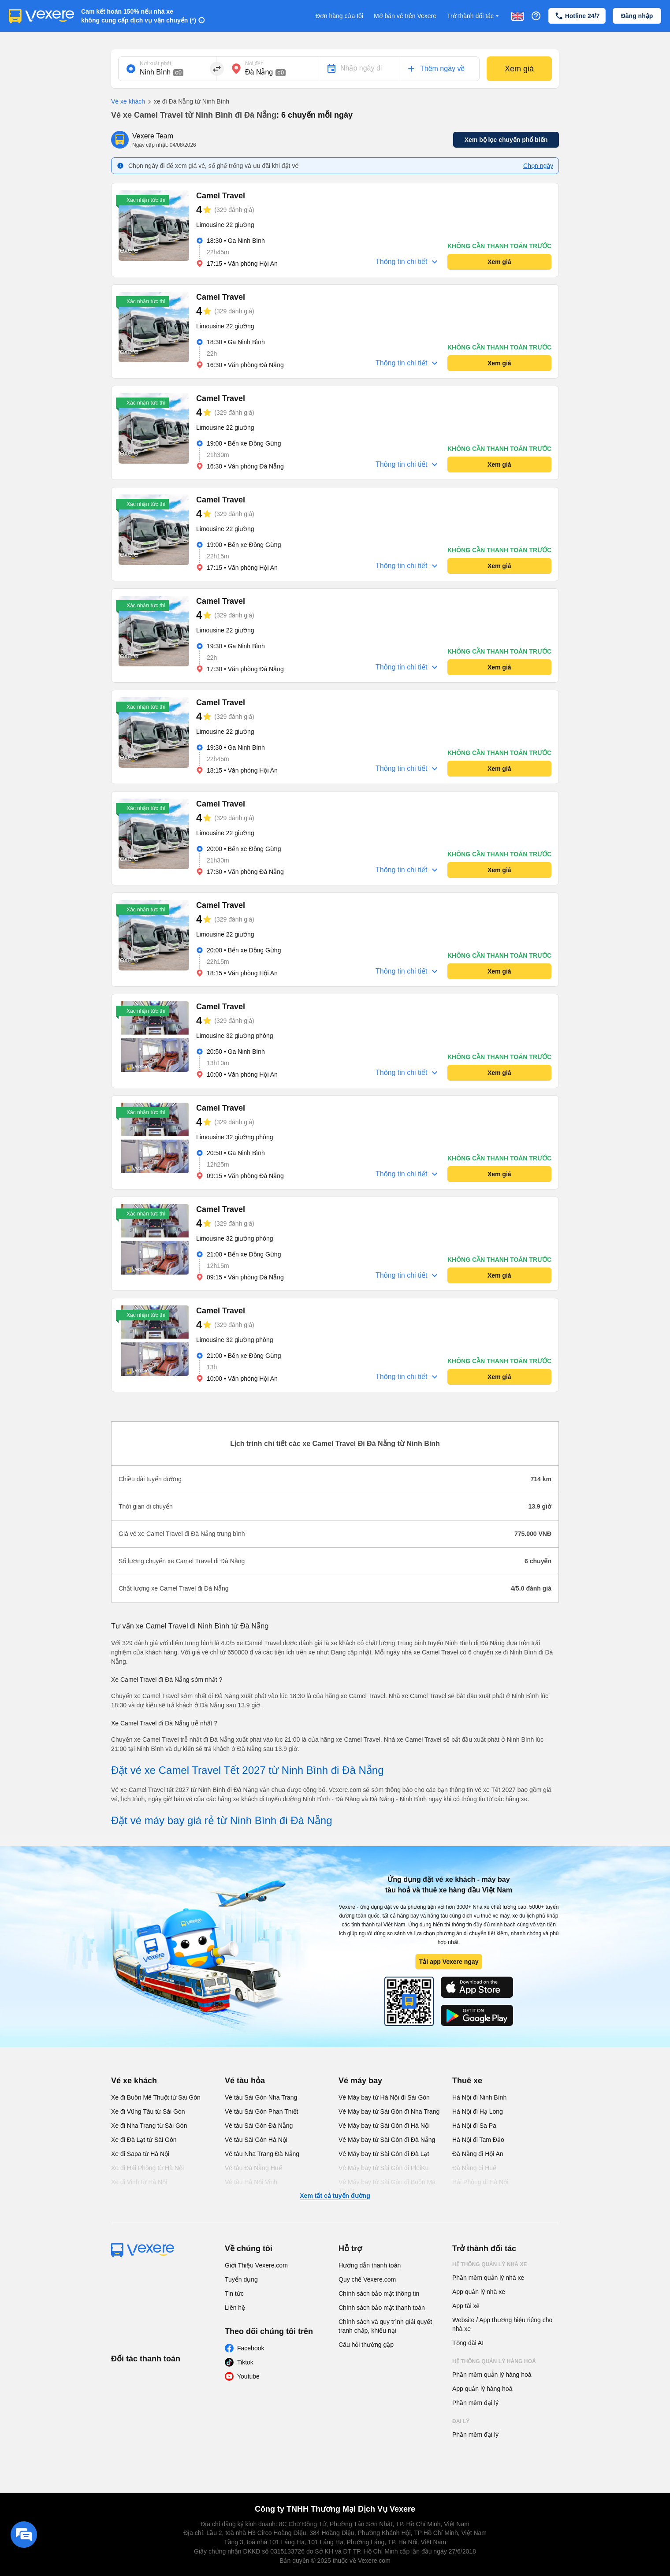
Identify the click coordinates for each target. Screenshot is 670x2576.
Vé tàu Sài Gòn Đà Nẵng (259, 2125)
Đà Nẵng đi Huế (474, 2167)
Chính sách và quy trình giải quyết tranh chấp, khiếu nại (385, 2326)
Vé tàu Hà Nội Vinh (251, 2182)
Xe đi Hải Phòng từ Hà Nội (147, 2167)
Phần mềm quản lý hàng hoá (492, 2374)
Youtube (248, 2376)
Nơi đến (254, 63)
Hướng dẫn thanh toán (370, 2265)
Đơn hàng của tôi (339, 15)
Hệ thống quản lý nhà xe (489, 2264)
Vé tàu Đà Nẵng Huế (253, 2167)
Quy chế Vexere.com (367, 2279)
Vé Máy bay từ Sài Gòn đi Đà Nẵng (387, 2139)
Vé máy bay (360, 2080)
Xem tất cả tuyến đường (335, 2195)
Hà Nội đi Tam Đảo (478, 2139)
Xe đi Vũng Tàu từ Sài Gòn (148, 2111)
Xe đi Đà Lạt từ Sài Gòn (144, 2139)
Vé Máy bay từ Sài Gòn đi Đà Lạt (384, 2153)
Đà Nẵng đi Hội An (477, 2153)
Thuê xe (467, 2080)
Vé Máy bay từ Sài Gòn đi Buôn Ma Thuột (387, 2186)
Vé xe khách (128, 101)
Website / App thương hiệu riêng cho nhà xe (502, 2324)
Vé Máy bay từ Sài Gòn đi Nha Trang (389, 2111)
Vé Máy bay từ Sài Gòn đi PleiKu (383, 2167)
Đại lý (460, 2421)
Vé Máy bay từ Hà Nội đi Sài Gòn (384, 2097)
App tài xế (466, 2305)
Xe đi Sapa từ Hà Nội (140, 2153)
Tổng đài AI (468, 2342)
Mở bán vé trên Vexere (405, 15)
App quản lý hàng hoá (482, 2388)
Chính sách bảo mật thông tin (379, 2293)
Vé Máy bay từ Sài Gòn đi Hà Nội (384, 2125)
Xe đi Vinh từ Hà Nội (139, 2182)
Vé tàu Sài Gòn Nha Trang (261, 2097)
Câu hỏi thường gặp (366, 2344)
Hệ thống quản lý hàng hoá (494, 2361)
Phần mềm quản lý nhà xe (488, 2277)
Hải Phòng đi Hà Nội (480, 2182)
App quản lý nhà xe (478, 2291)
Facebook (250, 2348)
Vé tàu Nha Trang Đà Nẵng (262, 2153)
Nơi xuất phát (155, 63)
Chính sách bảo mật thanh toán (382, 2307)
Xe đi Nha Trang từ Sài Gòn (149, 2125)
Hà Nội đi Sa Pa (474, 2125)
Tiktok (245, 2362)
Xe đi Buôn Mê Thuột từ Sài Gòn (156, 2097)
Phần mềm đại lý (475, 2402)
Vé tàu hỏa (245, 2080)
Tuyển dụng (241, 2279)
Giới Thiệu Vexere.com (256, 2265)
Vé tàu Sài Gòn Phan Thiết (261, 2111)
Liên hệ (235, 2307)
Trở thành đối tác (474, 16)
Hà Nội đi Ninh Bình (479, 2097)
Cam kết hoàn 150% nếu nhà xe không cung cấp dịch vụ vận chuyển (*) (138, 16)
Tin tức (234, 2293)
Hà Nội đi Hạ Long (477, 2111)
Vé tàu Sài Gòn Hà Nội (256, 2139)
